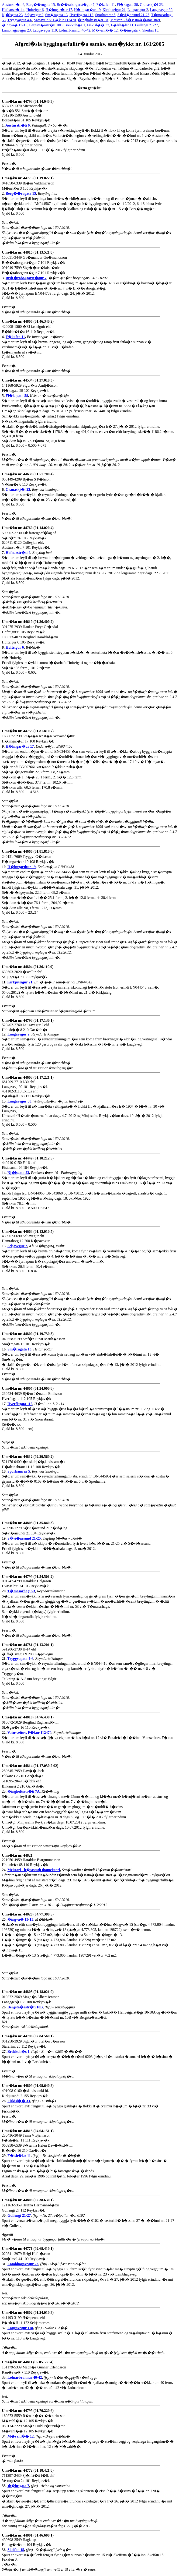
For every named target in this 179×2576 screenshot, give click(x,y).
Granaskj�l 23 (151, 5)
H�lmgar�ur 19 (87, 10)
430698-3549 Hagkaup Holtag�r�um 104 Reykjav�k (28, 2542)
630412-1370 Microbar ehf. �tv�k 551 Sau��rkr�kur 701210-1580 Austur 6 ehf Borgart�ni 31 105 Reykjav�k (28, 113)
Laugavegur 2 (137, 10)
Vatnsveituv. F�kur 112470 (55, 20)
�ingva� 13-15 (14, 25)
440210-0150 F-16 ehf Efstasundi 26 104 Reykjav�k (28, 1165)
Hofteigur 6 (35, 10)
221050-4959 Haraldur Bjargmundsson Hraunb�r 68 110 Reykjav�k (31, 1862)
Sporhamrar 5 (105, 15)
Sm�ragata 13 (56, 15)
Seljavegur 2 (33, 15)
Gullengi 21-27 (146, 25)
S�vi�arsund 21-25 (133, 15)
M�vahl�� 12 (105, 30)
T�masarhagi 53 (21, 1591)
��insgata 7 (130, 30)
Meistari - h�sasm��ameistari (135, 20)
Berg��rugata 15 (40, 5)
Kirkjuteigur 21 (114, 10)
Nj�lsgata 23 (12, 15)
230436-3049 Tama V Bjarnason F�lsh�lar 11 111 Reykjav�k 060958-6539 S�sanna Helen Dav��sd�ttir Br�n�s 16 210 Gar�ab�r (37, 2143)
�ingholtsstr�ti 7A (93, 20)
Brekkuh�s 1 (74, 25)
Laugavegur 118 (45, 30)
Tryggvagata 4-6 (19, 20)
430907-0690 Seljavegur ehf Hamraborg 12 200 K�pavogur (28, 1239)
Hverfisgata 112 (81, 15)
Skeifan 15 (150, 30)
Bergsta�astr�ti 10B (45, 25)
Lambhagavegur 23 (16, 30)
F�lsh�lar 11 (122, 25)
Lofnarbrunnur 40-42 (74, 30)
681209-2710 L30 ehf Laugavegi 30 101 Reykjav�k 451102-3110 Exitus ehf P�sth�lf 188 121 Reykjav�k (28, 1089)
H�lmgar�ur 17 (59, 10)
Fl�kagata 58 (127, 5)
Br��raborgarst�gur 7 (75, 5)
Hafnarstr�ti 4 (13, 10)
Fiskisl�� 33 (98, 25)
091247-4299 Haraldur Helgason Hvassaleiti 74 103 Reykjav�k (28, 1584)
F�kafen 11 (105, 5)
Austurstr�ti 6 (13, 5)
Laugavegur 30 (161, 10)
